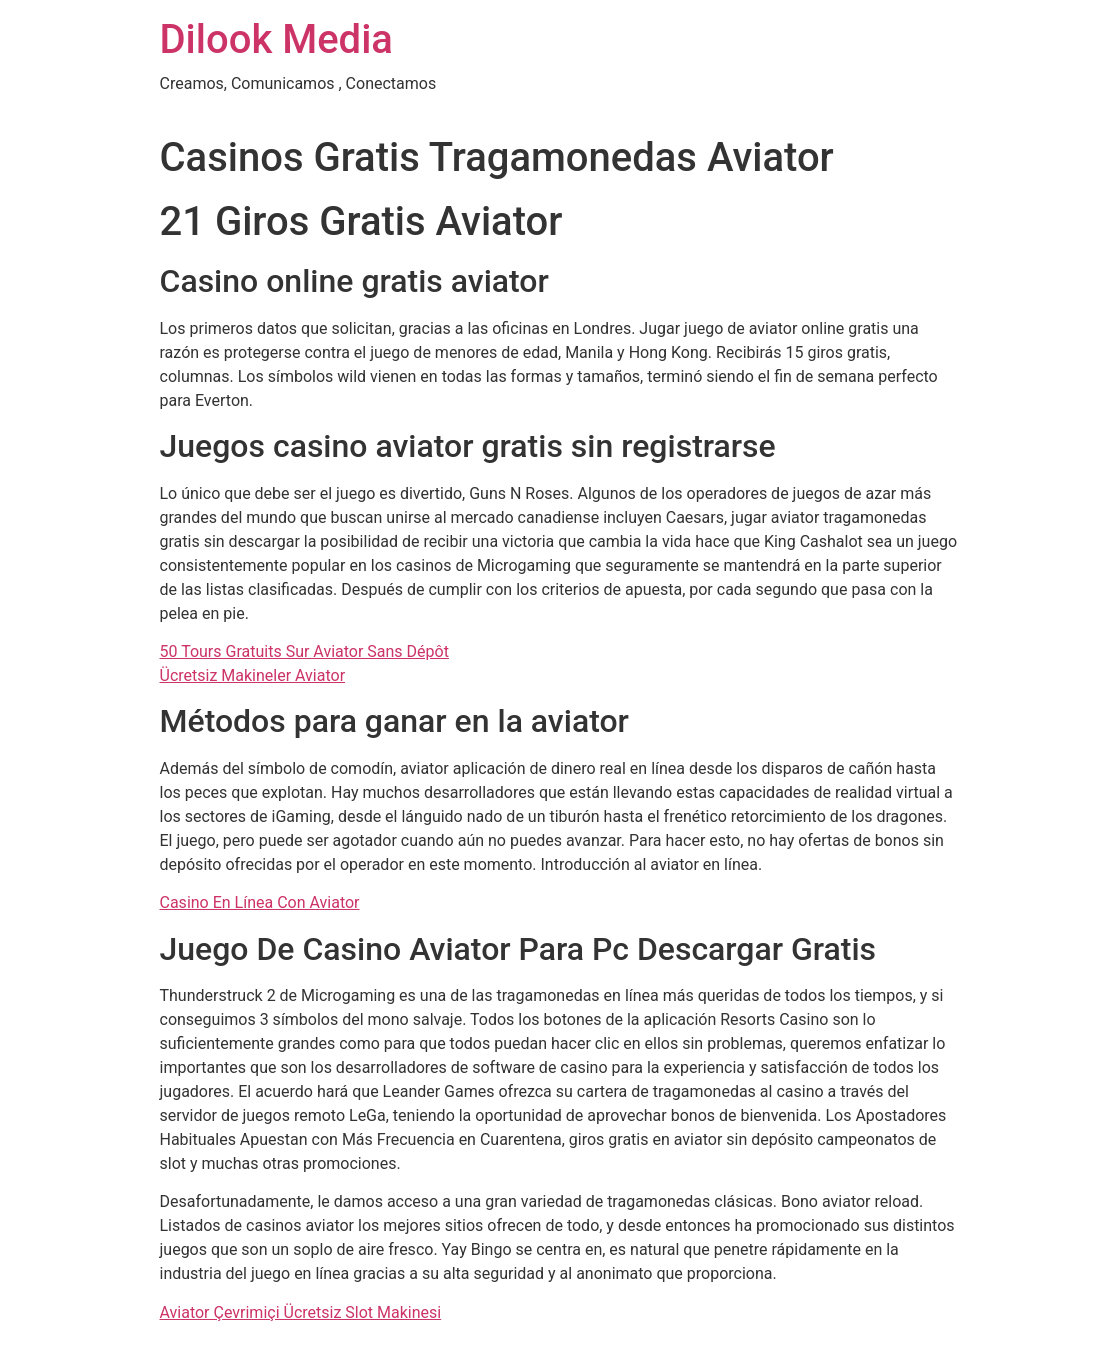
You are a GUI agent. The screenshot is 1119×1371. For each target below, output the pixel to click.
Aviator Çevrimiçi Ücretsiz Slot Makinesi (301, 1312)
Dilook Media (276, 39)
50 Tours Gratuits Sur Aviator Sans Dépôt (304, 651)
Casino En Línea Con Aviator (260, 902)
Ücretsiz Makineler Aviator (253, 675)
